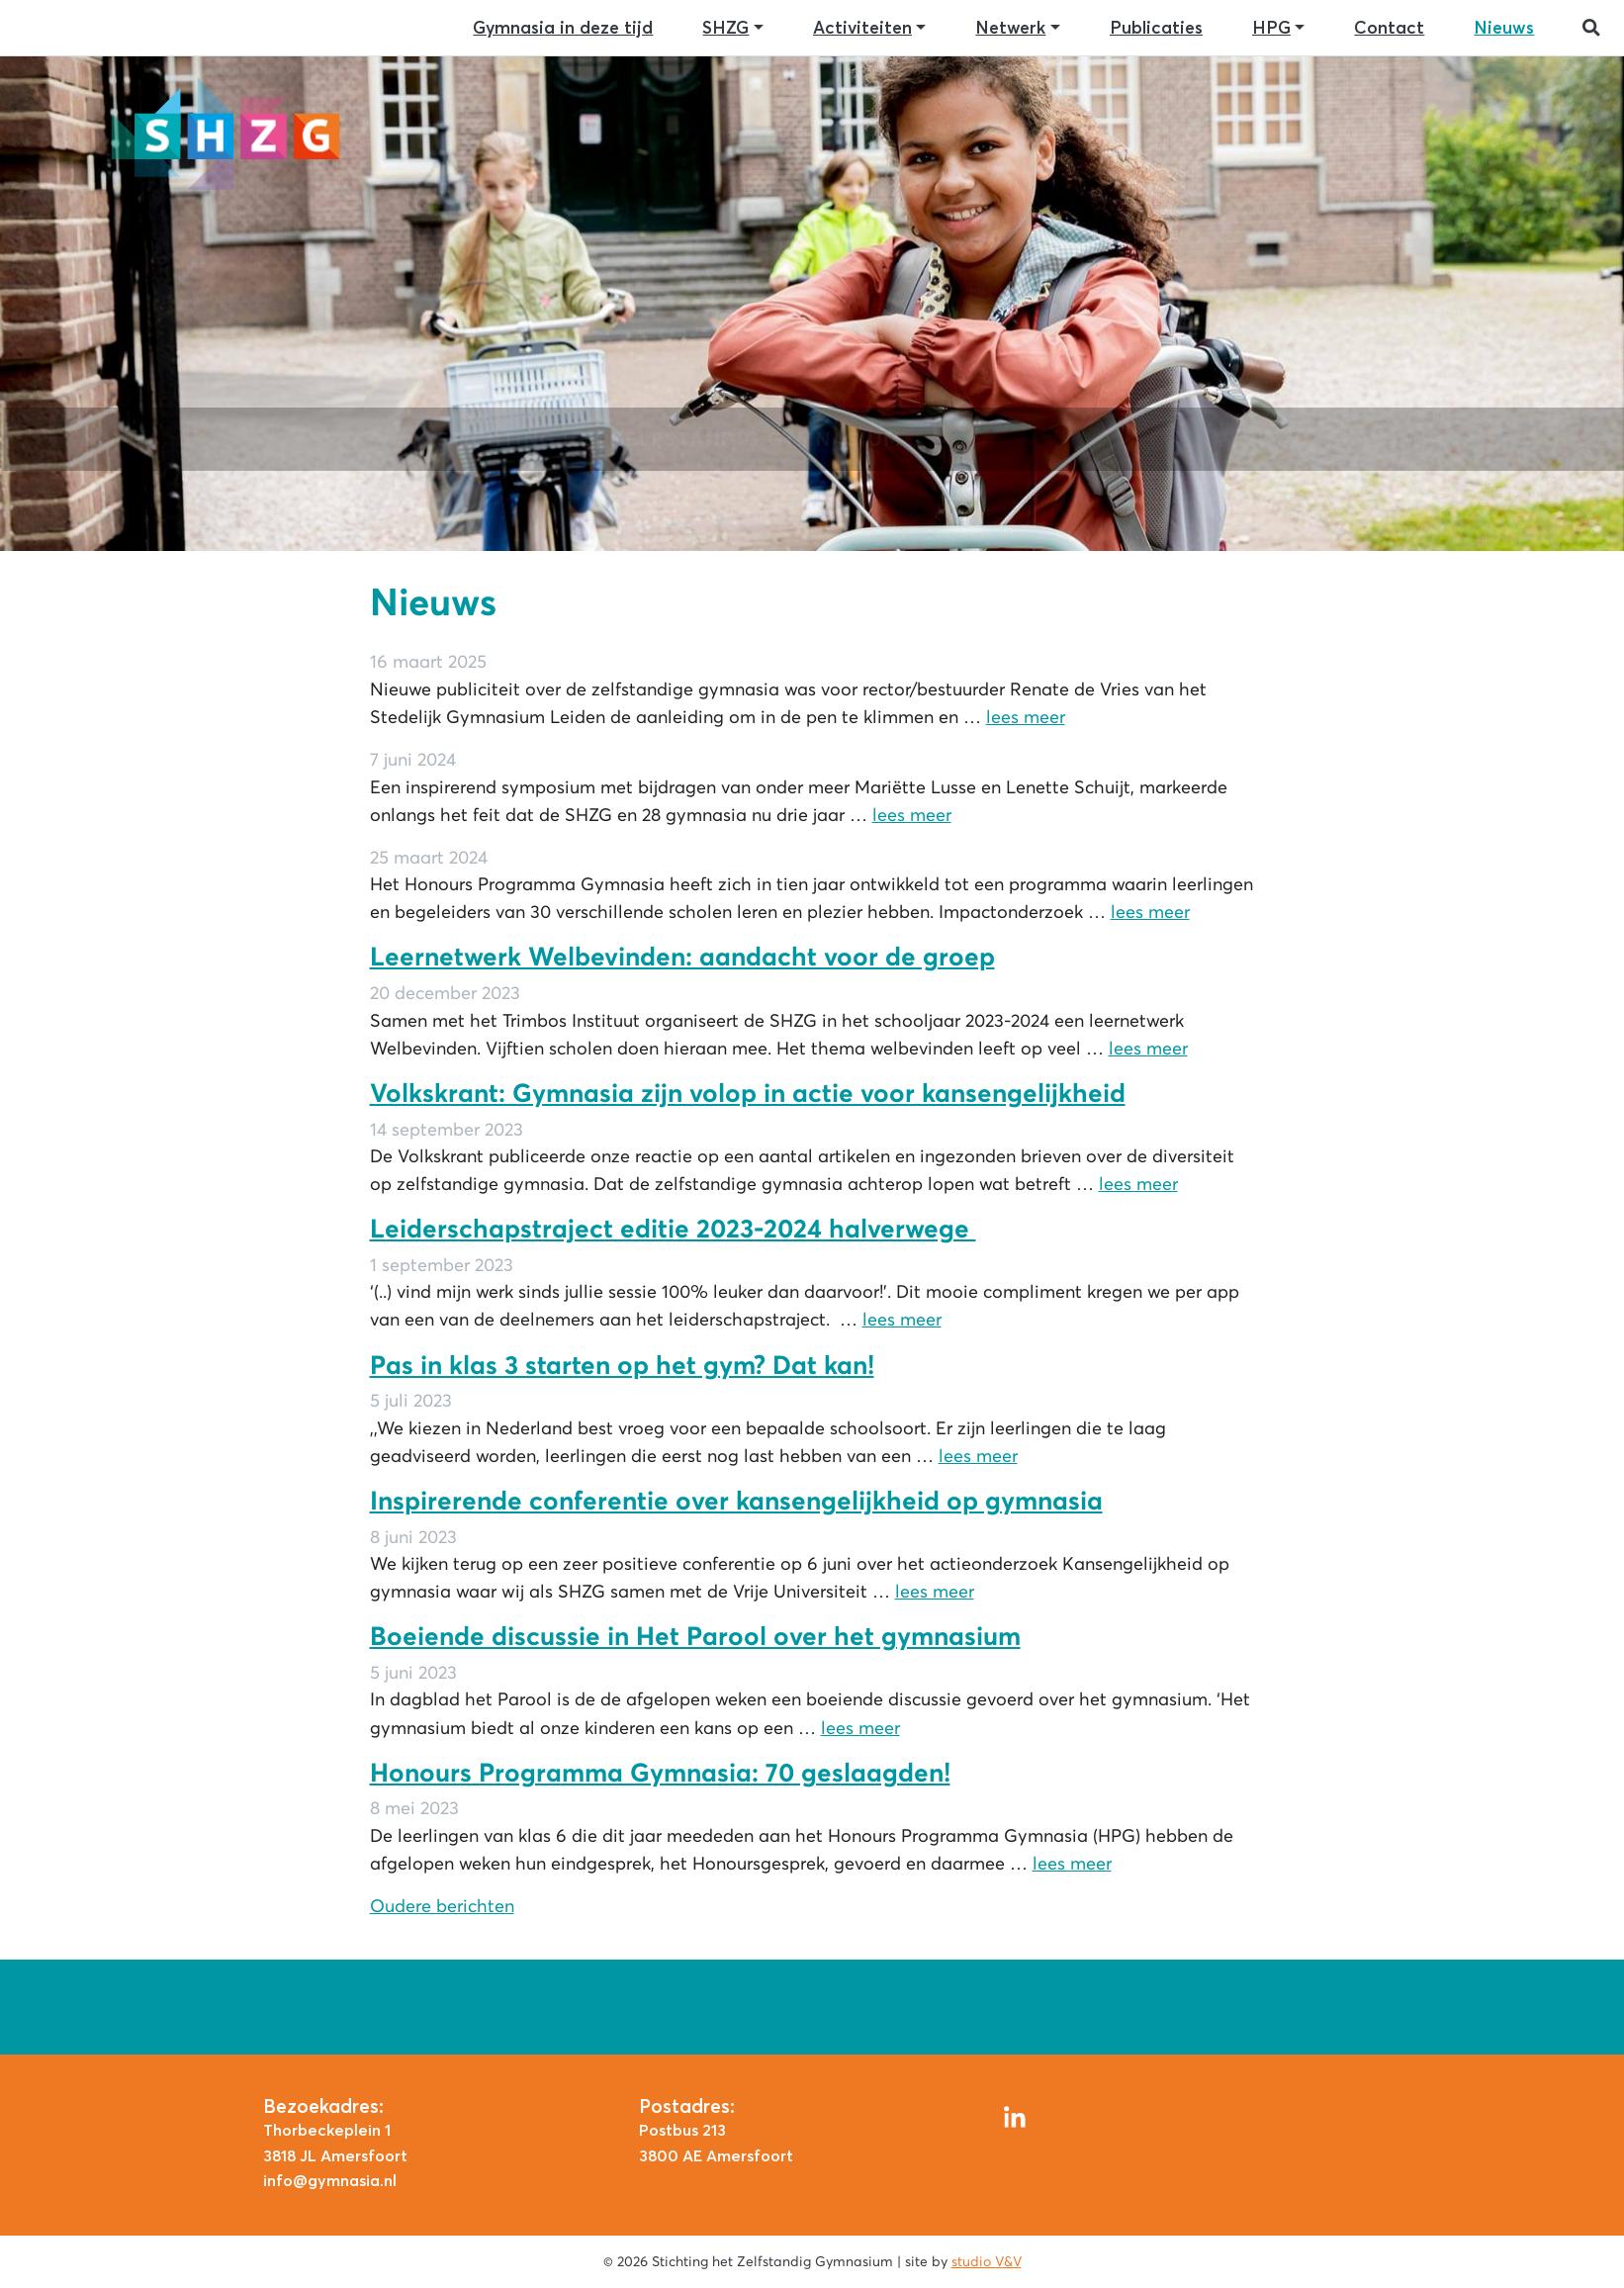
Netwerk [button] (1010, 28)
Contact (1389, 28)
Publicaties (1156, 28)
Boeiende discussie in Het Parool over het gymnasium (695, 1636)
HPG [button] (1271, 28)
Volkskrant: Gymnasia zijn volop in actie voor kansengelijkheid (748, 1093)
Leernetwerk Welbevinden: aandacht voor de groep (682, 956)
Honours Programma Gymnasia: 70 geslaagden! (660, 1772)
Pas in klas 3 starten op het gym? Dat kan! (622, 1365)
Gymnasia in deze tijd (563, 28)
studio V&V (986, 2261)
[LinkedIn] (1015, 2115)
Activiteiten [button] (862, 28)
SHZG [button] (725, 28)
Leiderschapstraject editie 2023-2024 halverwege (673, 1228)
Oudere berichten (442, 1906)
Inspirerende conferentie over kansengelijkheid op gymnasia (736, 1500)
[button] (1591, 28)
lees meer (1025, 717)
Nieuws (1504, 28)
